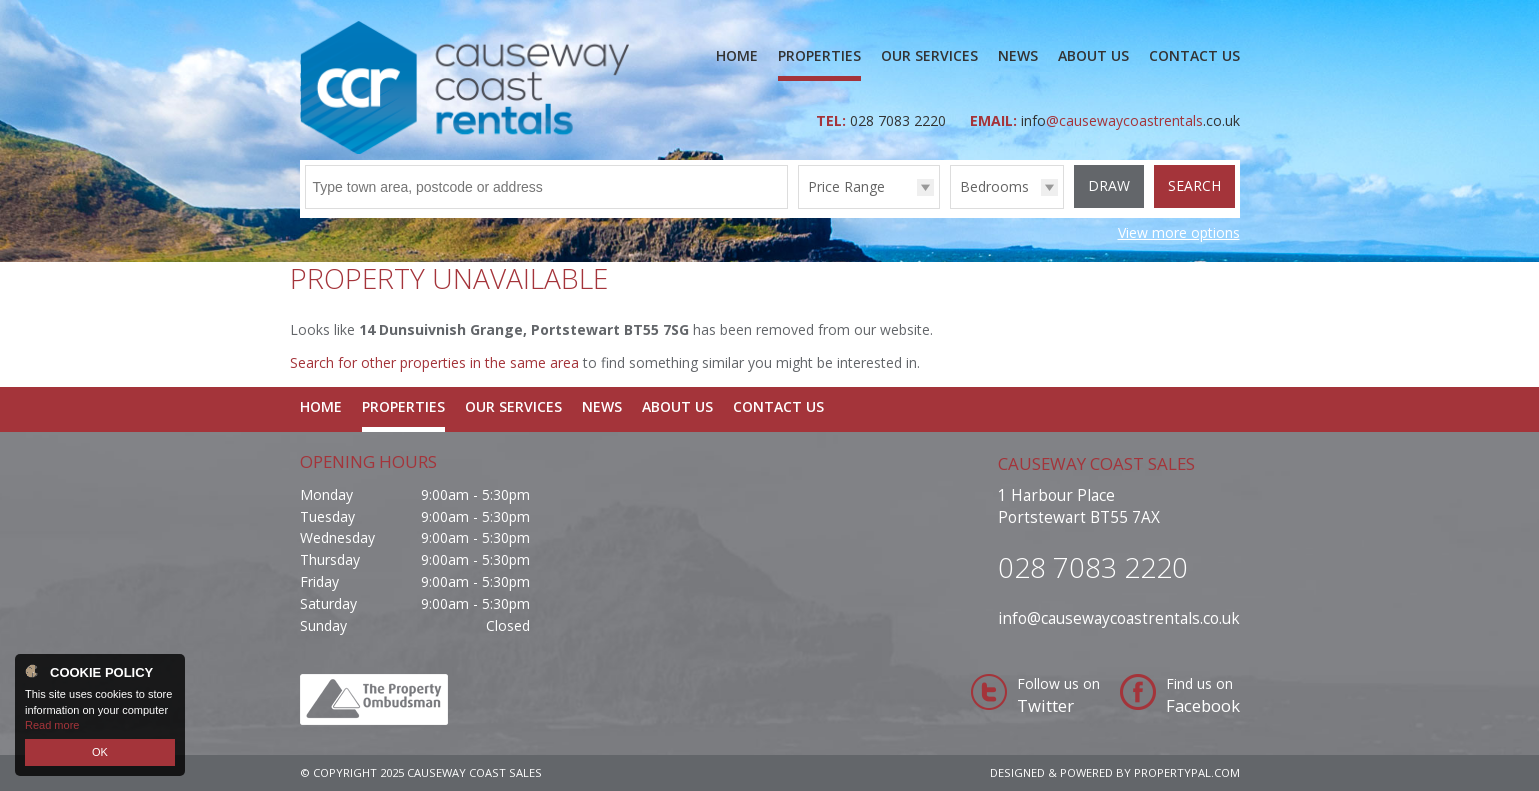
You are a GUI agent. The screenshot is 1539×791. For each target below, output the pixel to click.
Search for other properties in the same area (434, 362)
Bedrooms (994, 186)
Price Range (846, 186)
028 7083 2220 (900, 120)
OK (100, 752)
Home (737, 55)
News (1018, 55)
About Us (1093, 55)
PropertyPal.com (1187, 772)
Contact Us (1194, 55)
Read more (52, 725)
